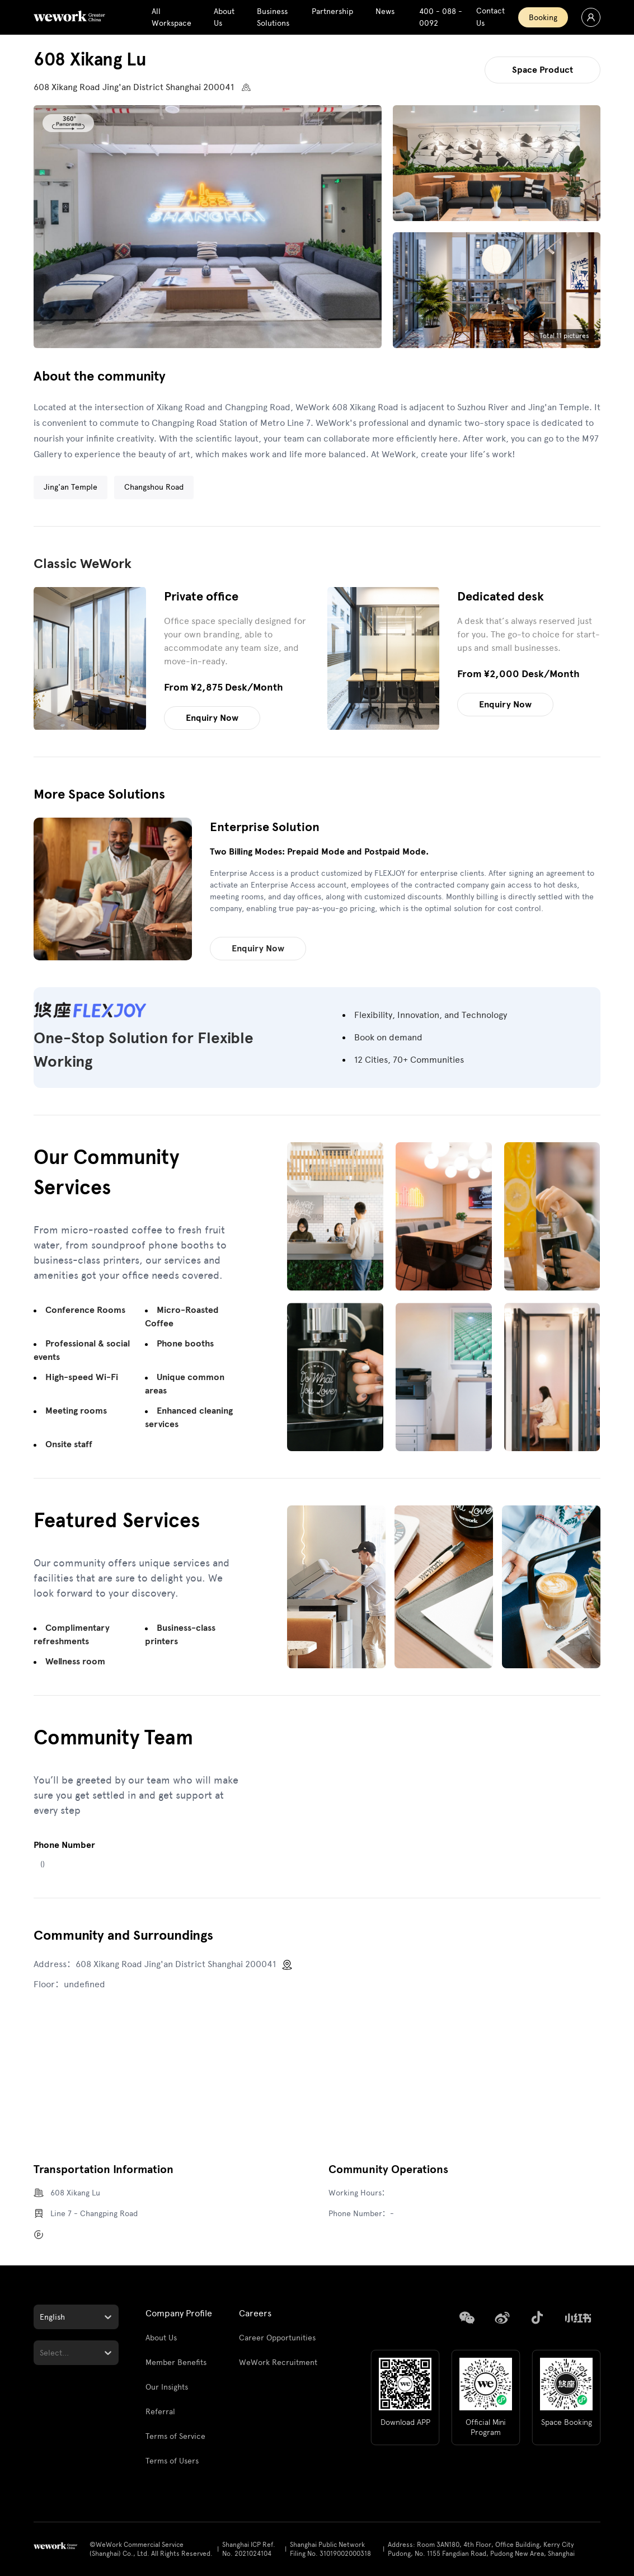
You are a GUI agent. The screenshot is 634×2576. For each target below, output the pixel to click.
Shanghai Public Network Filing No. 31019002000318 (330, 2549)
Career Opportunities (277, 2338)
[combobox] (41, 2317)
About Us (161, 2338)
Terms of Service (175, 2436)
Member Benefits (175, 2362)
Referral (160, 2412)
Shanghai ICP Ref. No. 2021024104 (248, 2549)
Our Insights (166, 2387)
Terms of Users (172, 2461)
